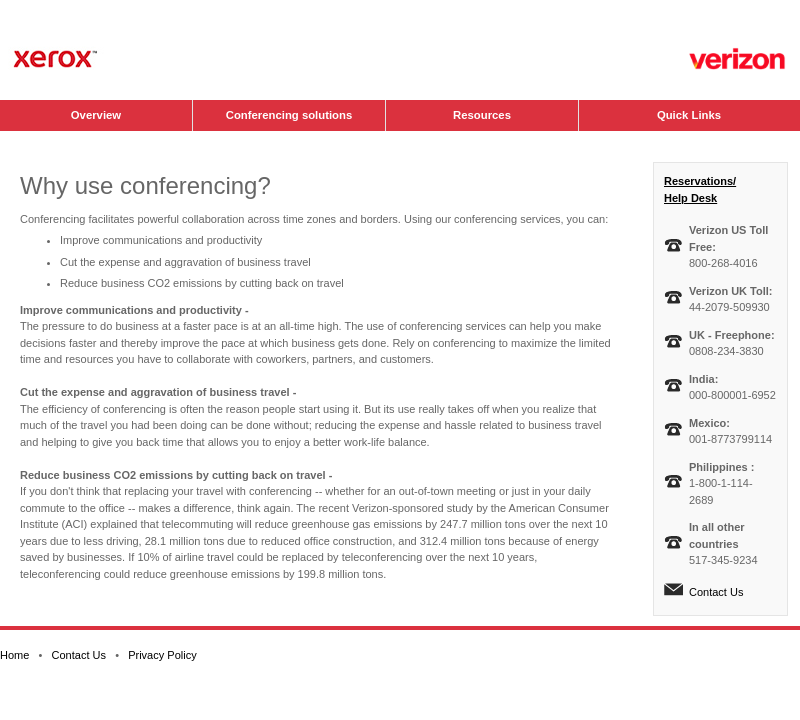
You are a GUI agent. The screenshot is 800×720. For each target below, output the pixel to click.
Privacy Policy (162, 655)
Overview (96, 115)
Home (14, 655)
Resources (482, 115)
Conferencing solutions (289, 115)
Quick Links (689, 115)
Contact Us (716, 592)
